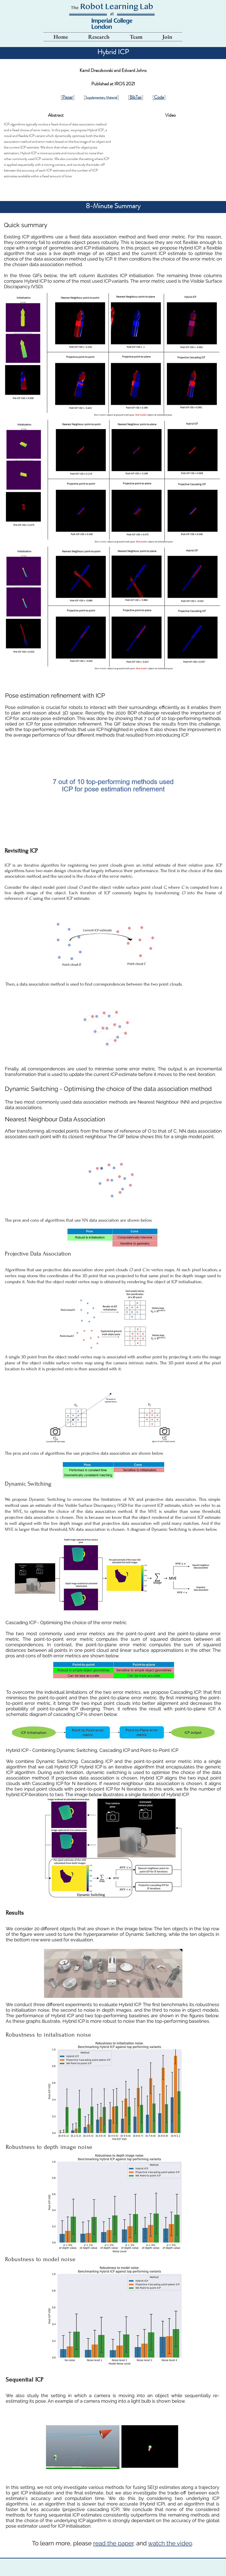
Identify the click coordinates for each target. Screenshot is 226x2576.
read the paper (113, 2543)
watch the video (170, 2543)
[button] (136, 97)
